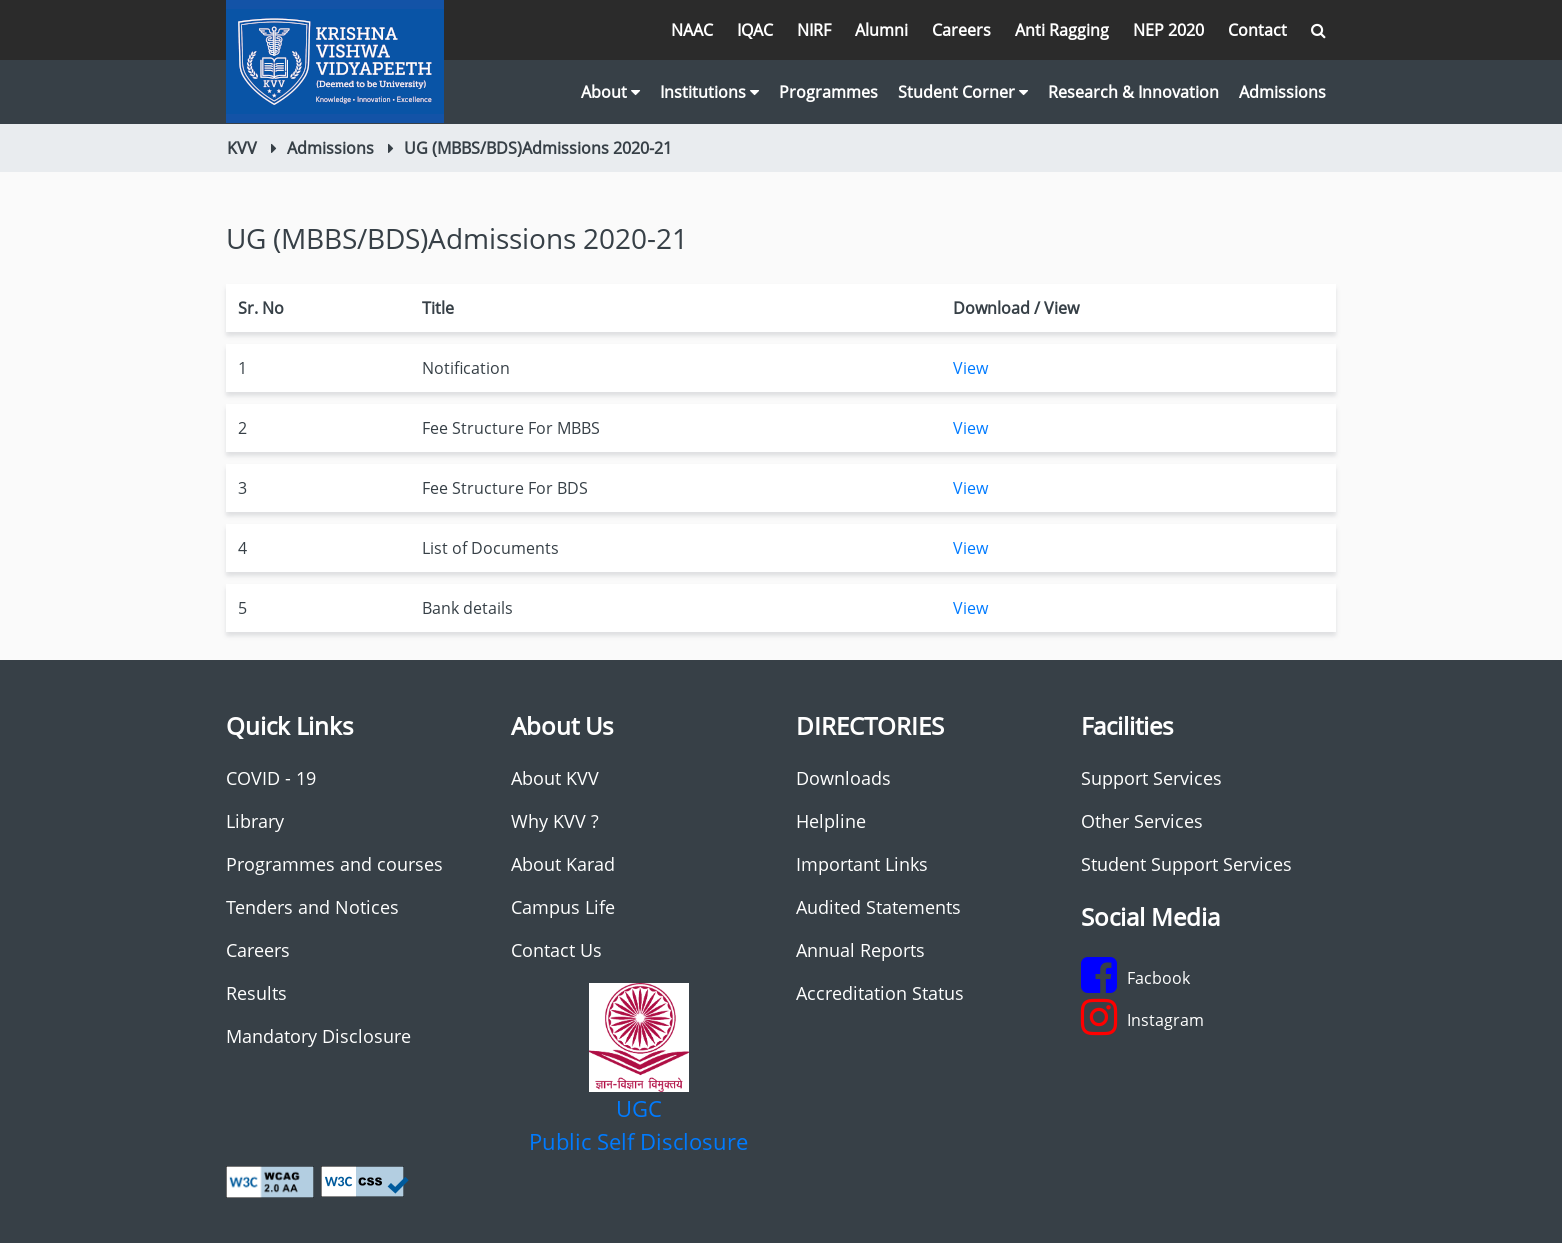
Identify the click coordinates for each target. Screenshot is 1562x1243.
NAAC (692, 30)
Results (256, 993)
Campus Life (563, 907)
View (970, 368)
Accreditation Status (880, 993)
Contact (1257, 30)
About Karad (563, 864)
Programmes (828, 92)
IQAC (755, 30)
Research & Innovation (1133, 92)
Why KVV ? (555, 821)
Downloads (843, 778)
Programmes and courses (334, 864)
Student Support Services (1186, 864)
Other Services (1142, 821)
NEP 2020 (1168, 30)
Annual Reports (860, 950)
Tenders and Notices (312, 907)
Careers (961, 30)
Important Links (862, 864)
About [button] (610, 92)
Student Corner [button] (963, 92)
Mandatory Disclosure (318, 1036)
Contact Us (556, 950)
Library (255, 821)
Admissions (1282, 92)
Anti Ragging (1062, 30)
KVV (242, 148)
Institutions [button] (709, 92)
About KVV (555, 778)
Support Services (1151, 778)
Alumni (881, 30)
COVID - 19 (271, 778)
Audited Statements (878, 907)
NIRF (814, 30)
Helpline (831, 821)
